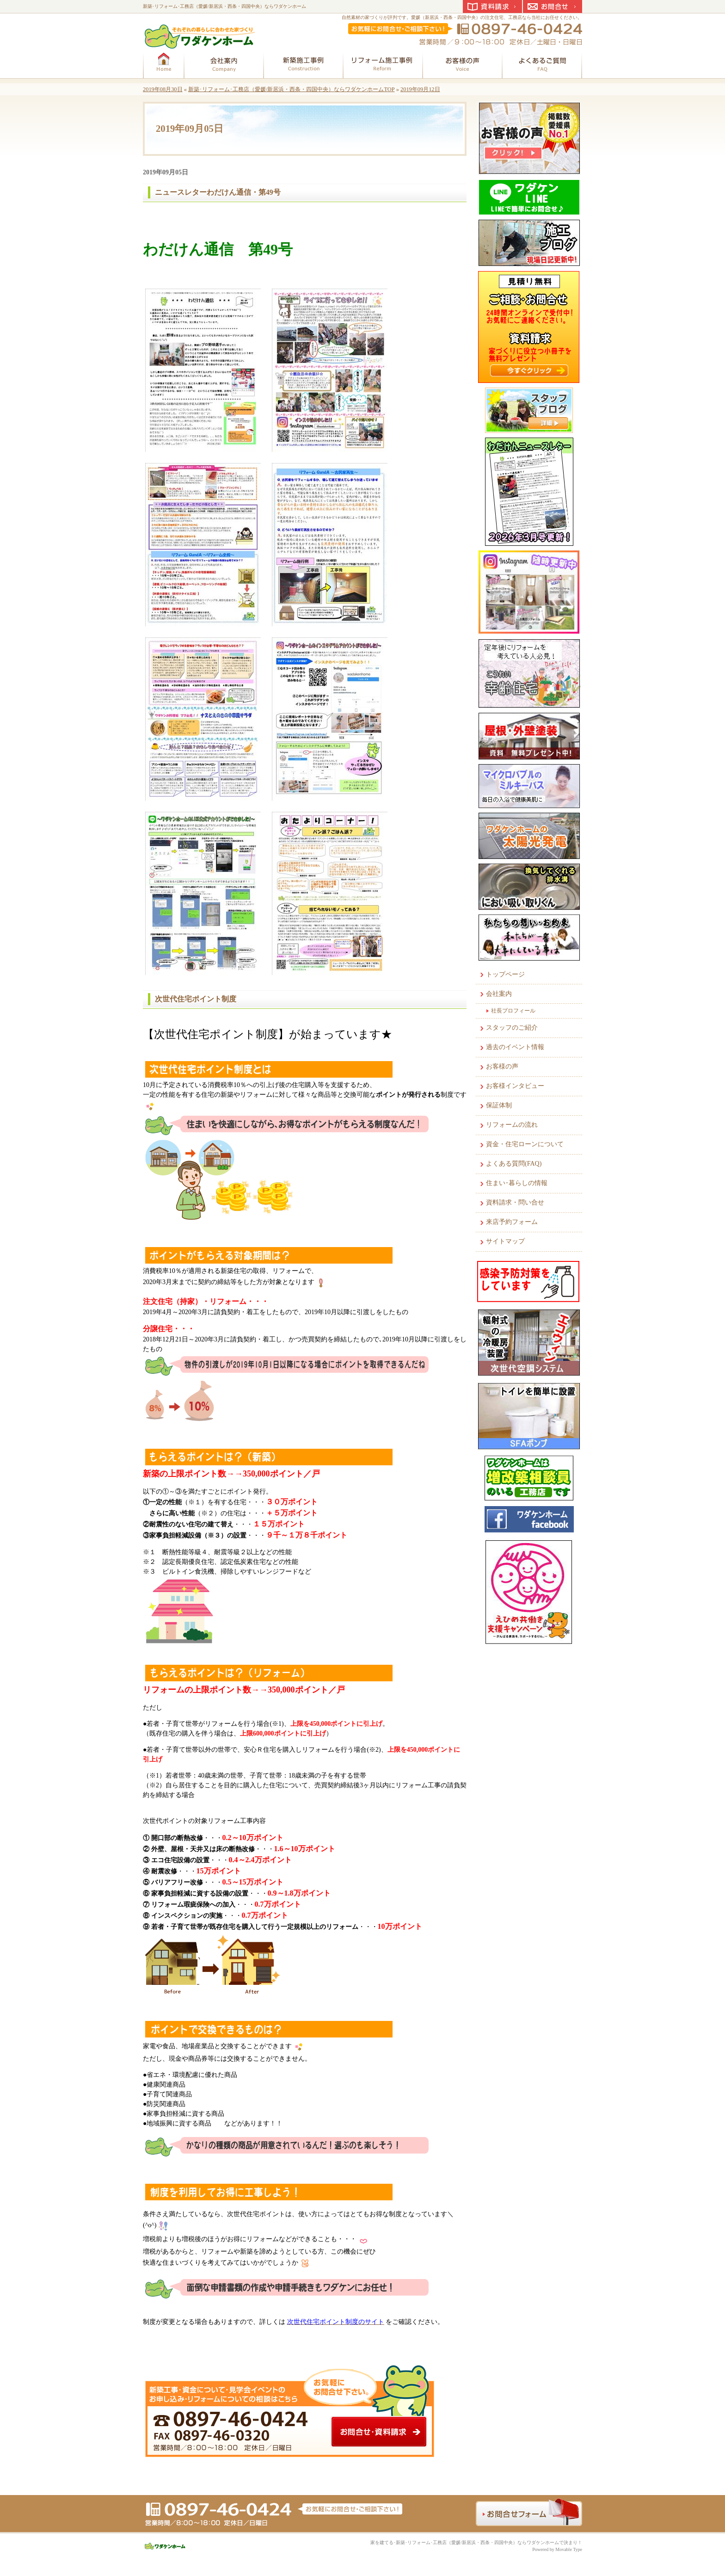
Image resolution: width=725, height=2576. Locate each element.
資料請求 (492, 6)
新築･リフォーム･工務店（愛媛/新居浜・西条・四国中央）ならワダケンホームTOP (291, 89)
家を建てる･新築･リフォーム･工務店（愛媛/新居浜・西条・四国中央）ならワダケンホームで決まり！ (476, 2542)
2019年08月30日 (163, 89)
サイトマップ (505, 1241)
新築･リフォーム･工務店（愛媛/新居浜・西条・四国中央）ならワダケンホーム (224, 6)
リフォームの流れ (512, 1124)
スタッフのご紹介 (512, 1027)
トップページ (505, 974)
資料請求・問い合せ (515, 1202)
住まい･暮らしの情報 (516, 1183)
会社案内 (499, 993)
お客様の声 (502, 1066)
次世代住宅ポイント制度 (195, 999)
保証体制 (499, 1105)
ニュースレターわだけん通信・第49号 (218, 192)
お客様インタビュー (515, 1085)
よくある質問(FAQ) (513, 1163)
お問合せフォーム (529, 2512)
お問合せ (552, 6)
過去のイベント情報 (515, 1047)
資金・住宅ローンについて (525, 1144)
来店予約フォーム (512, 1221)
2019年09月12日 (420, 89)
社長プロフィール (513, 1010)
